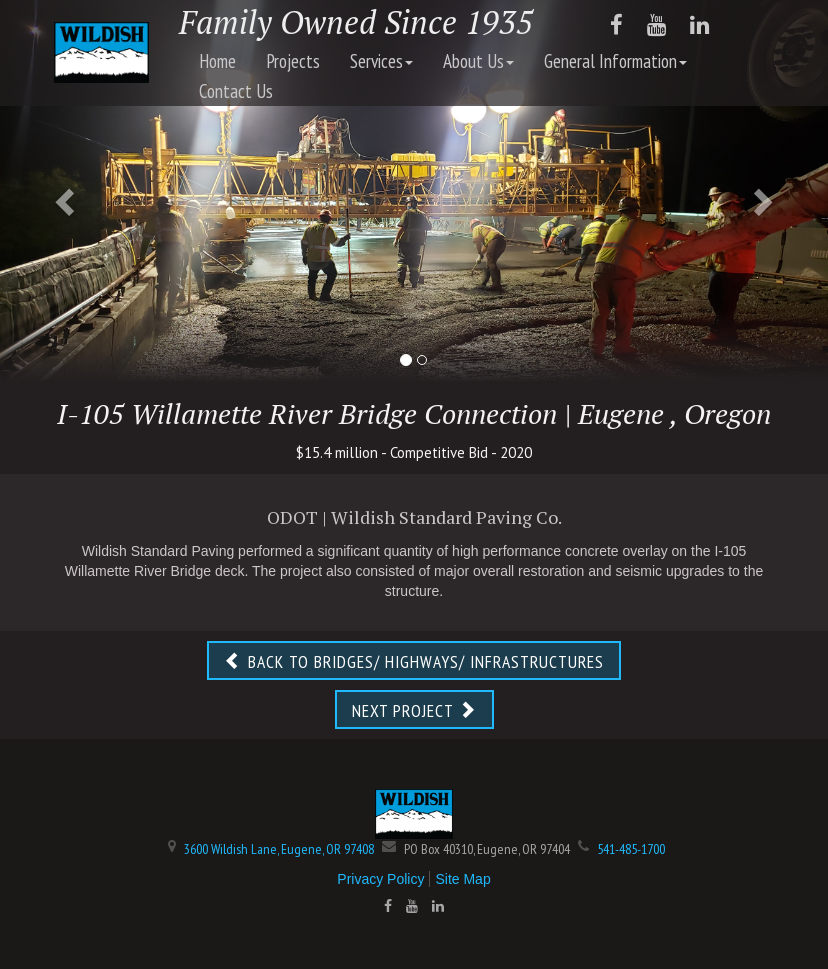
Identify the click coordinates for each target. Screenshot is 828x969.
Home (217, 61)
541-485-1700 (631, 849)
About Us (478, 61)
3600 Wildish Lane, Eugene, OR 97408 (279, 849)
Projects (293, 61)
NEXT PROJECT (414, 710)
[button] (62, 195)
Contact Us (236, 91)
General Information (615, 61)
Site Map (462, 879)
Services (381, 61)
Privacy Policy (380, 879)
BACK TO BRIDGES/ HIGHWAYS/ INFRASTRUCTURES (414, 661)
